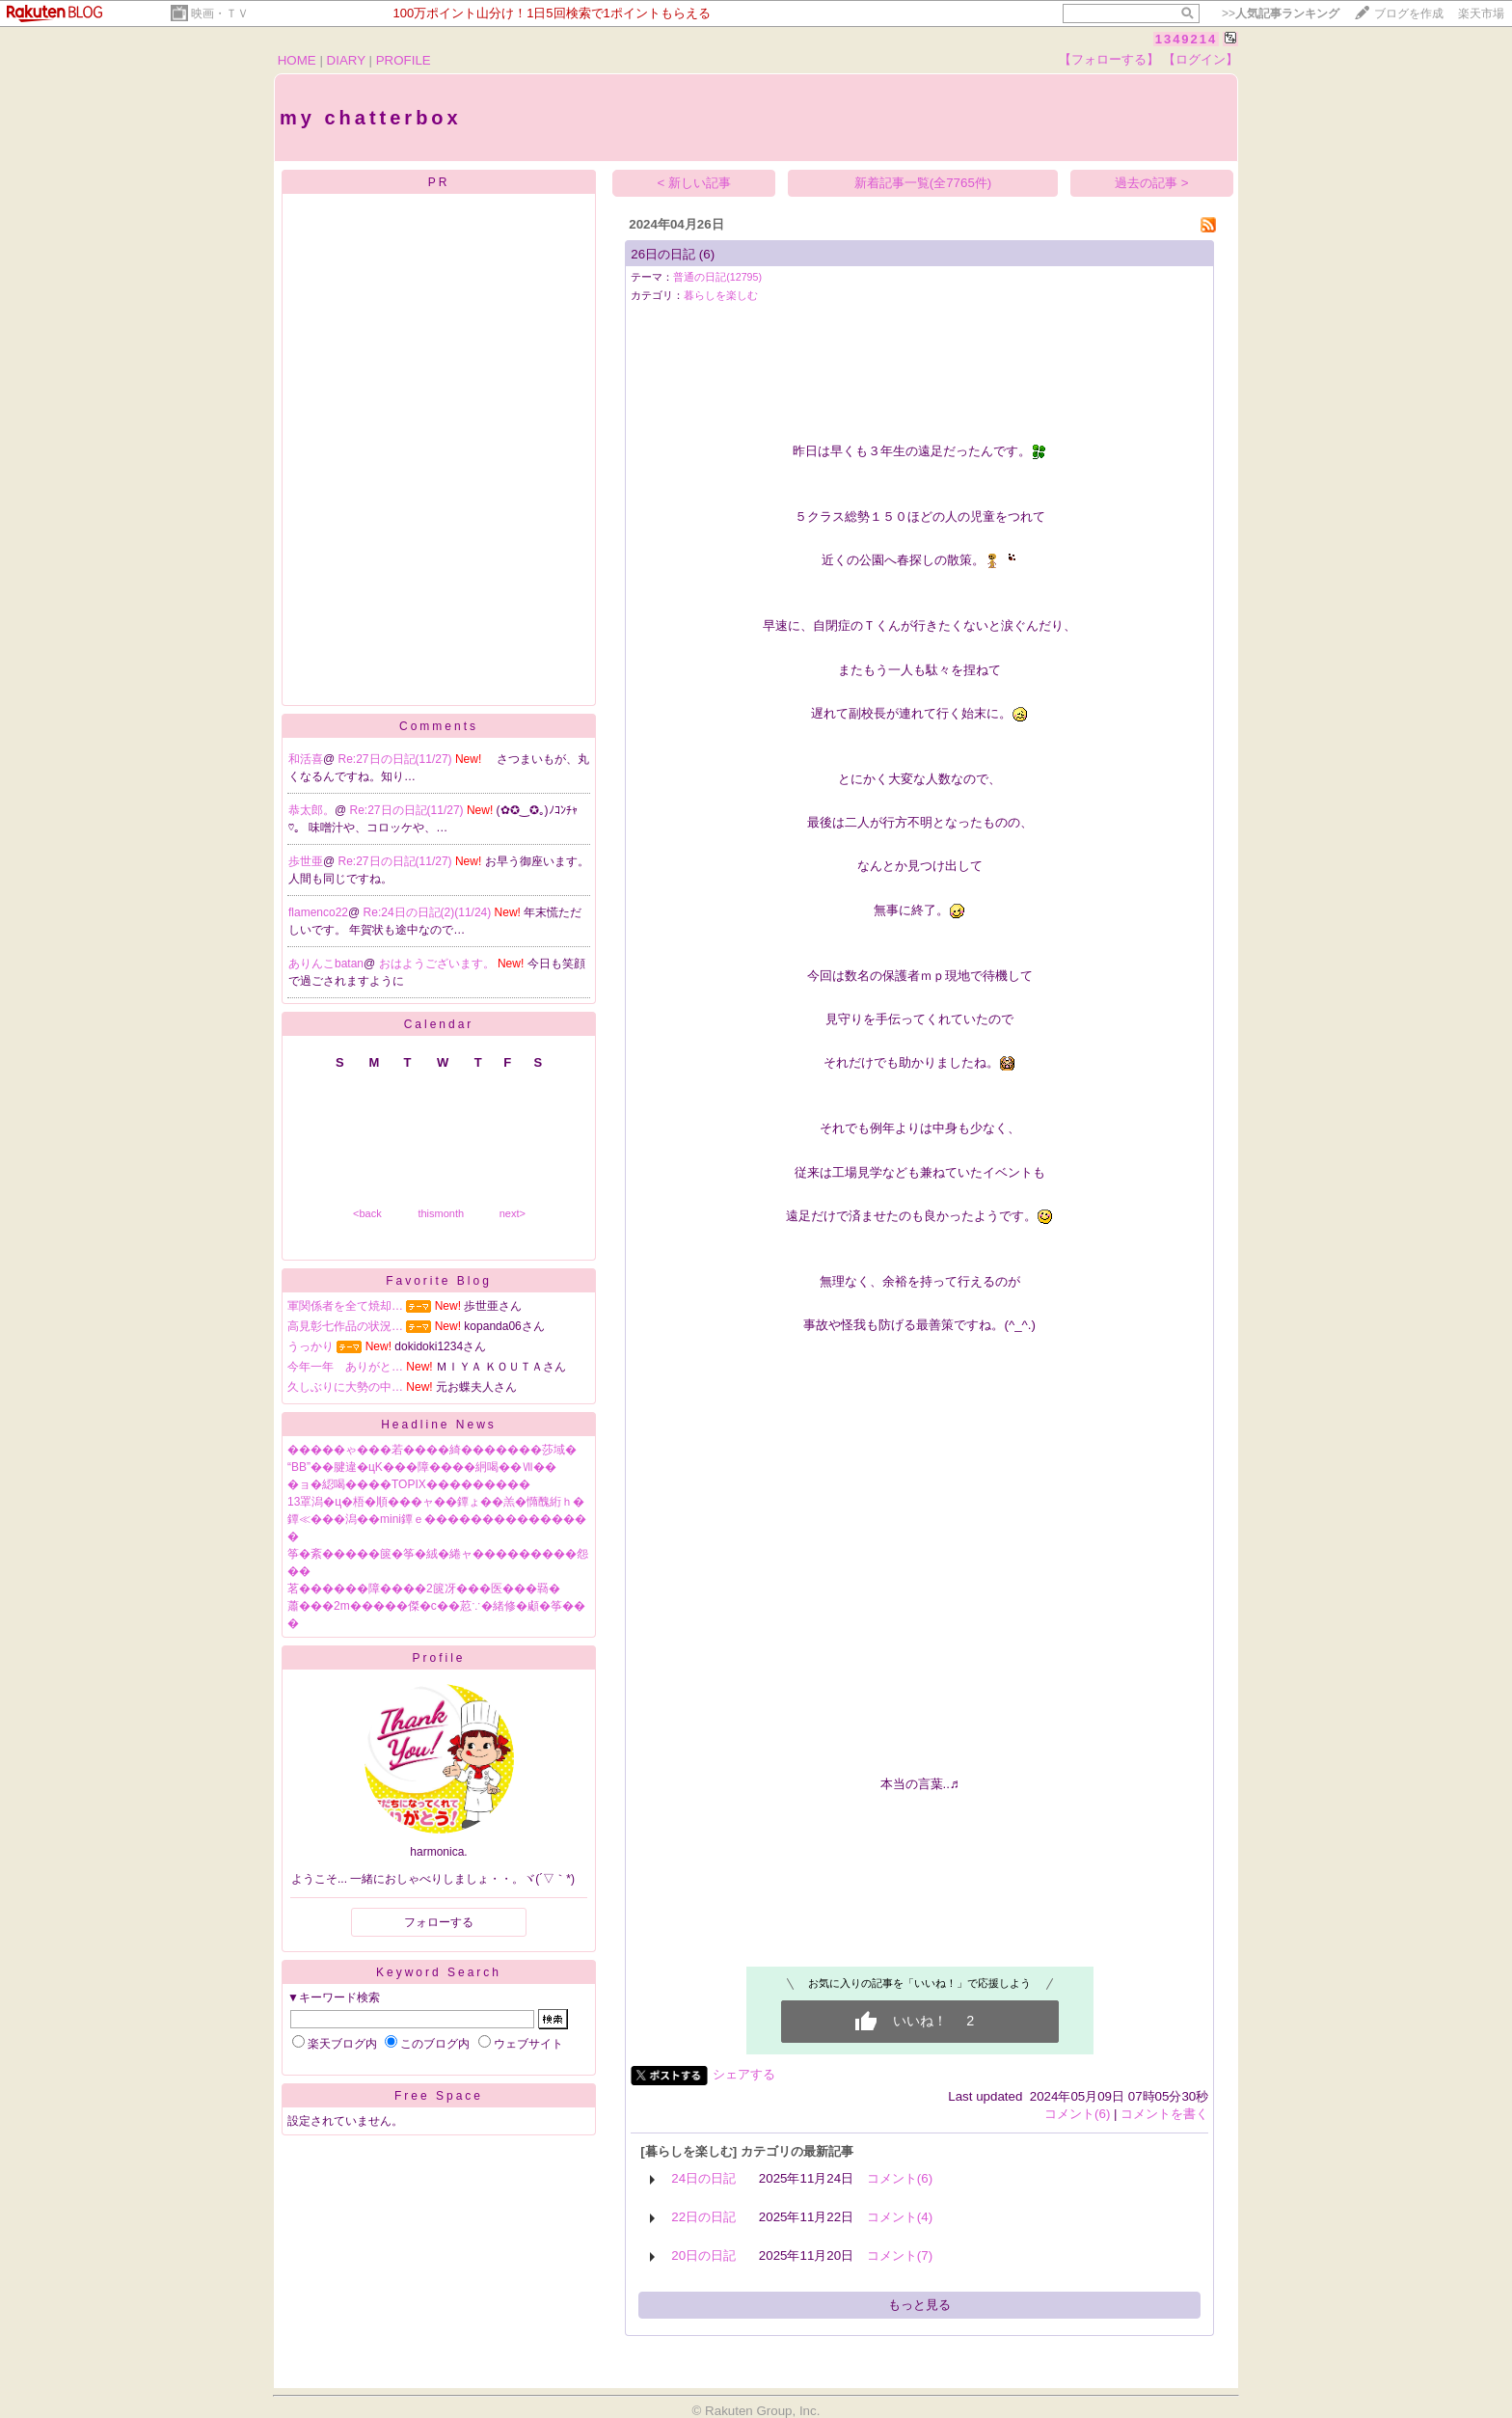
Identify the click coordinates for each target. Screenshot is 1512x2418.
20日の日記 (703, 2255)
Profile (438, 1658)
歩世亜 (305, 861)
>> (1280, 13)
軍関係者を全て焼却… (345, 1306)
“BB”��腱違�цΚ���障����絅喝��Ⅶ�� (421, 1467)
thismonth (441, 1213)
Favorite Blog (439, 1281)
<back (367, 1213)
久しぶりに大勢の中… (345, 1387)
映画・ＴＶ (220, 13)
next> (513, 1213)
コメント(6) (1077, 2113)
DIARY (346, 60)
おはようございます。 (438, 963)
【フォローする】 (1109, 59)
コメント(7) (899, 2255)
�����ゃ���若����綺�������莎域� (432, 1449)
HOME (297, 60)
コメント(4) (899, 2217)
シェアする (744, 2074)
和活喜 (305, 759)
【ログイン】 (1200, 59)
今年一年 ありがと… (345, 1366)
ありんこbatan (326, 963)
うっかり (310, 1346)
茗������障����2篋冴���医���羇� (423, 1588)
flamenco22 (318, 912)
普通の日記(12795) (717, 277)
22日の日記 (703, 2217)
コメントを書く (1164, 2113)
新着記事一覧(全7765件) (923, 183)
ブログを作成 (1409, 13)
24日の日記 (703, 2178)
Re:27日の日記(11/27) (396, 759)
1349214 (1186, 39)
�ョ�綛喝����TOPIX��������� (408, 1484)
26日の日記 (663, 254)
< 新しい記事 (695, 183)
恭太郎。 (311, 810)
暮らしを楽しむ (721, 295)
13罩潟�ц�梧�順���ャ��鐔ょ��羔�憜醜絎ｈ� (435, 1501)
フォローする (438, 1922)
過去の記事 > (1152, 183)
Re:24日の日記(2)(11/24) (429, 912)
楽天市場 (1481, 13)
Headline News (439, 1424)
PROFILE (403, 60)
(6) (707, 254)
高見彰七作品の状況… (345, 1326)
